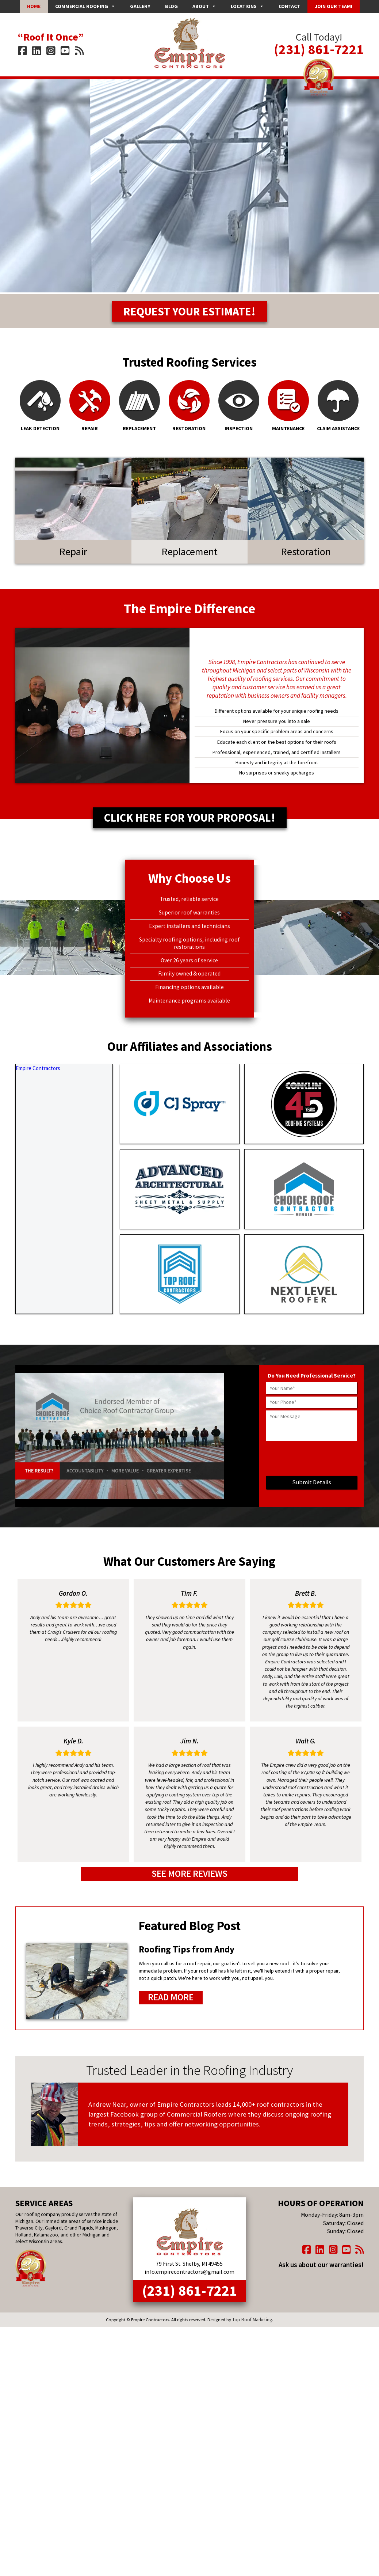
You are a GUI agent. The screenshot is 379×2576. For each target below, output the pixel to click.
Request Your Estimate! (190, 314)
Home (34, 6)
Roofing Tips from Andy (184, 1954)
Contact (289, 6)
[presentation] (311, 1466)
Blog (171, 6)
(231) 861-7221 (319, 45)
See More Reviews (189, 1879)
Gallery (140, 6)
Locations (247, 6)
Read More (169, 2001)
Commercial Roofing (85, 6)
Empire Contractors (37, 1075)
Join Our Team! (333, 6)
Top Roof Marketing (252, 2319)
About (204, 6)
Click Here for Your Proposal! (189, 824)
